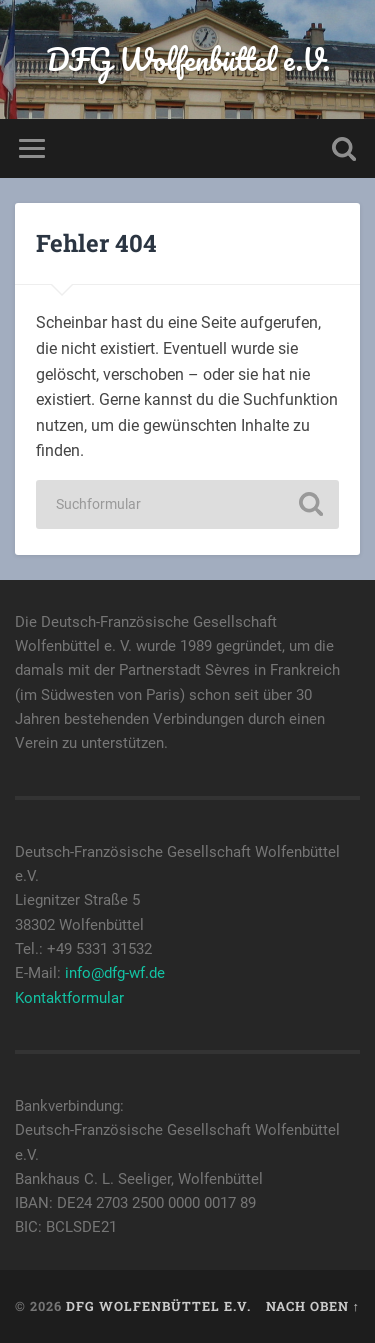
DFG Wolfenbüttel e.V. (188, 59)
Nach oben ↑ (313, 1306)
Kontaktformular (69, 998)
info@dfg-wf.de (115, 973)
